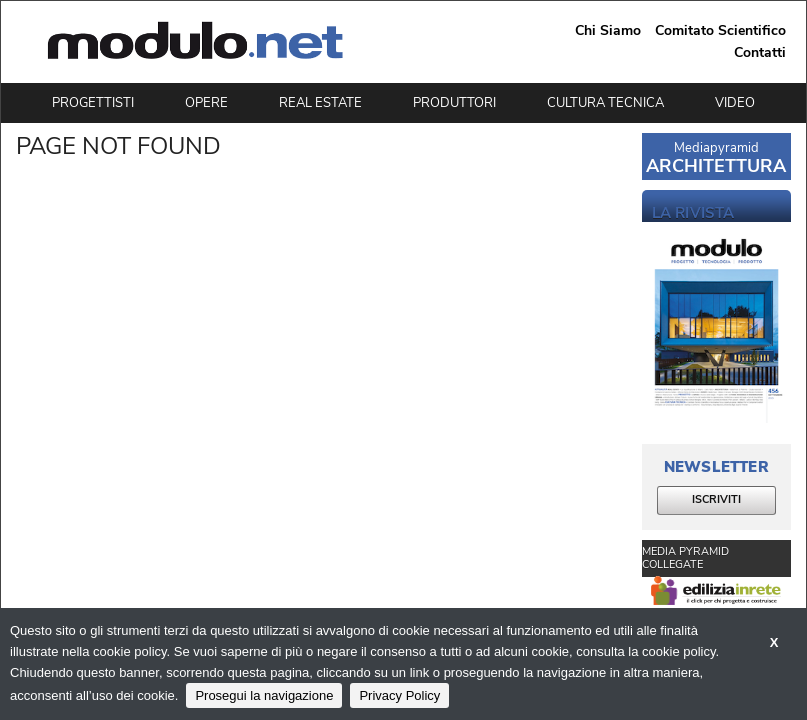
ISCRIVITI (716, 499)
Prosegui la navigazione (264, 695)
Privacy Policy (399, 695)
